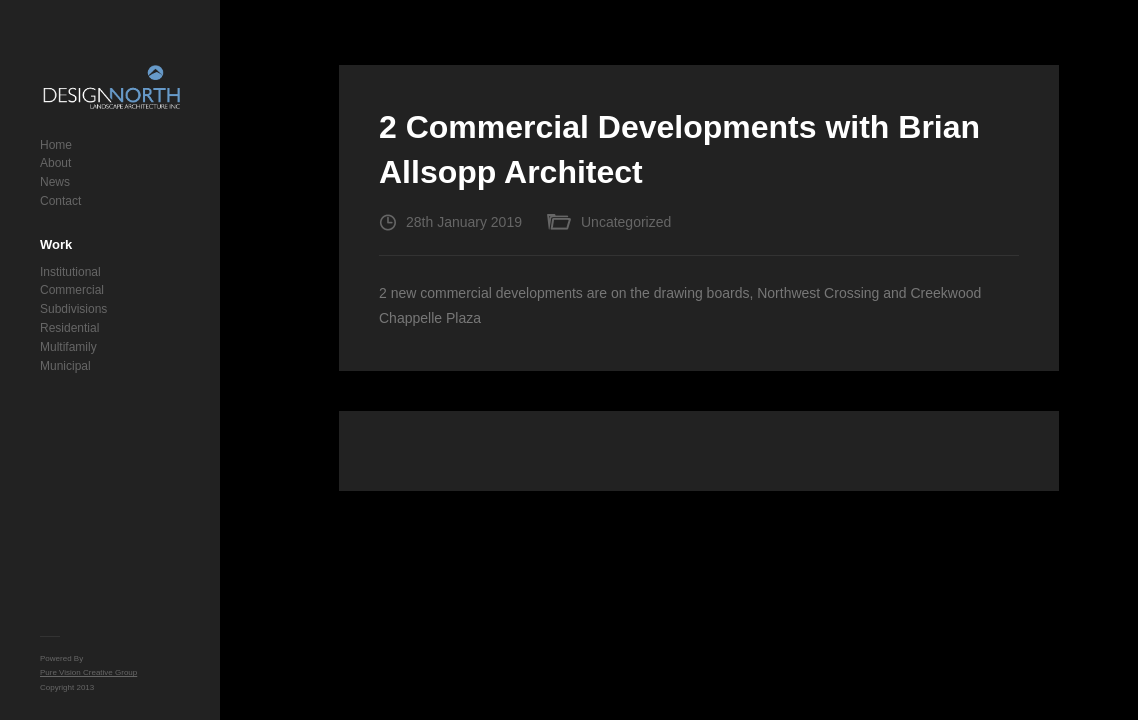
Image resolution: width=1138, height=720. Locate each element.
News (55, 182)
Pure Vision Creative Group (88, 672)
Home (56, 145)
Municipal (65, 366)
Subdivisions (73, 309)
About (55, 163)
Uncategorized (626, 222)
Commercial (72, 290)
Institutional (70, 272)
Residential (69, 328)
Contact (60, 201)
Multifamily (68, 347)
